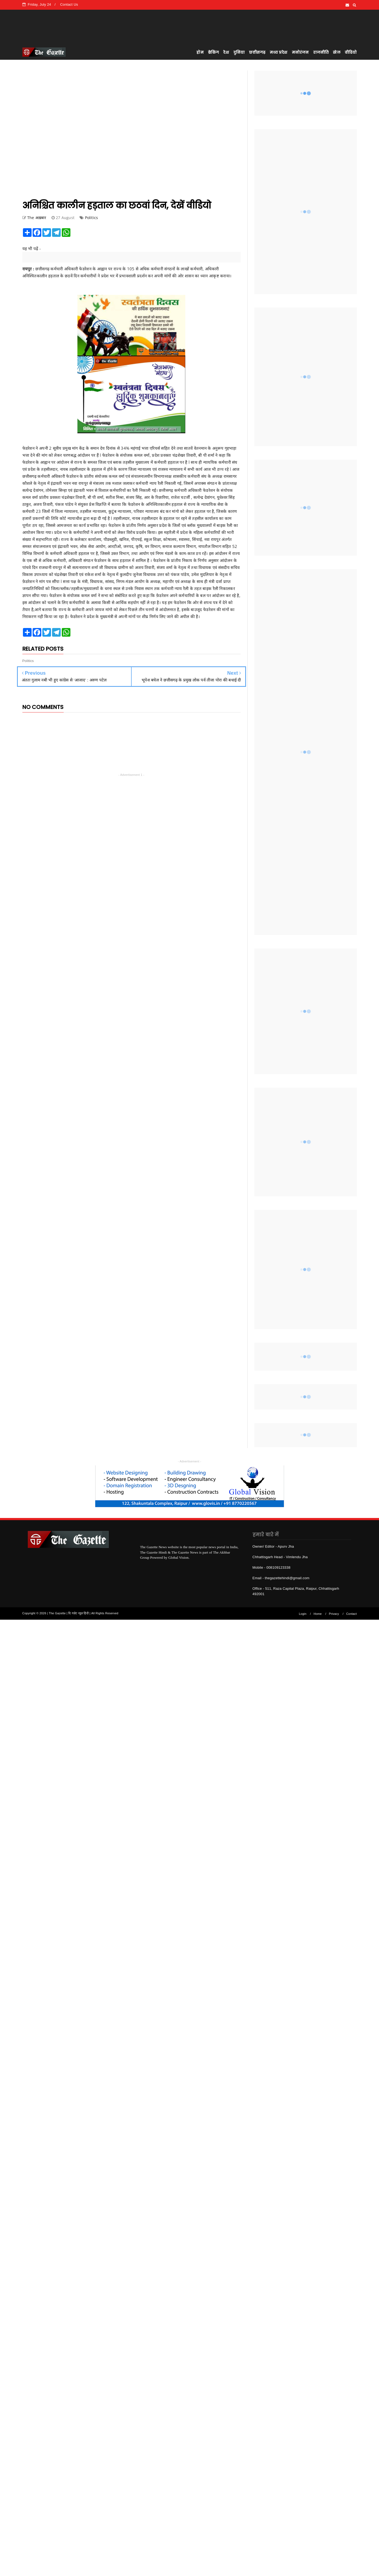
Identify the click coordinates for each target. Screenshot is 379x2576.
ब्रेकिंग (213, 52)
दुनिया (239, 52)
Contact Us (69, 4)
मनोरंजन (300, 52)
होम (199, 52)
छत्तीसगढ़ (257, 52)
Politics (91, 217)
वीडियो (351, 52)
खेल (336, 52)
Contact (351, 1613)
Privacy (334, 1613)
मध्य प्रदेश (278, 52)
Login (302, 1613)
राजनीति (321, 52)
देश (226, 52)
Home (318, 1613)
